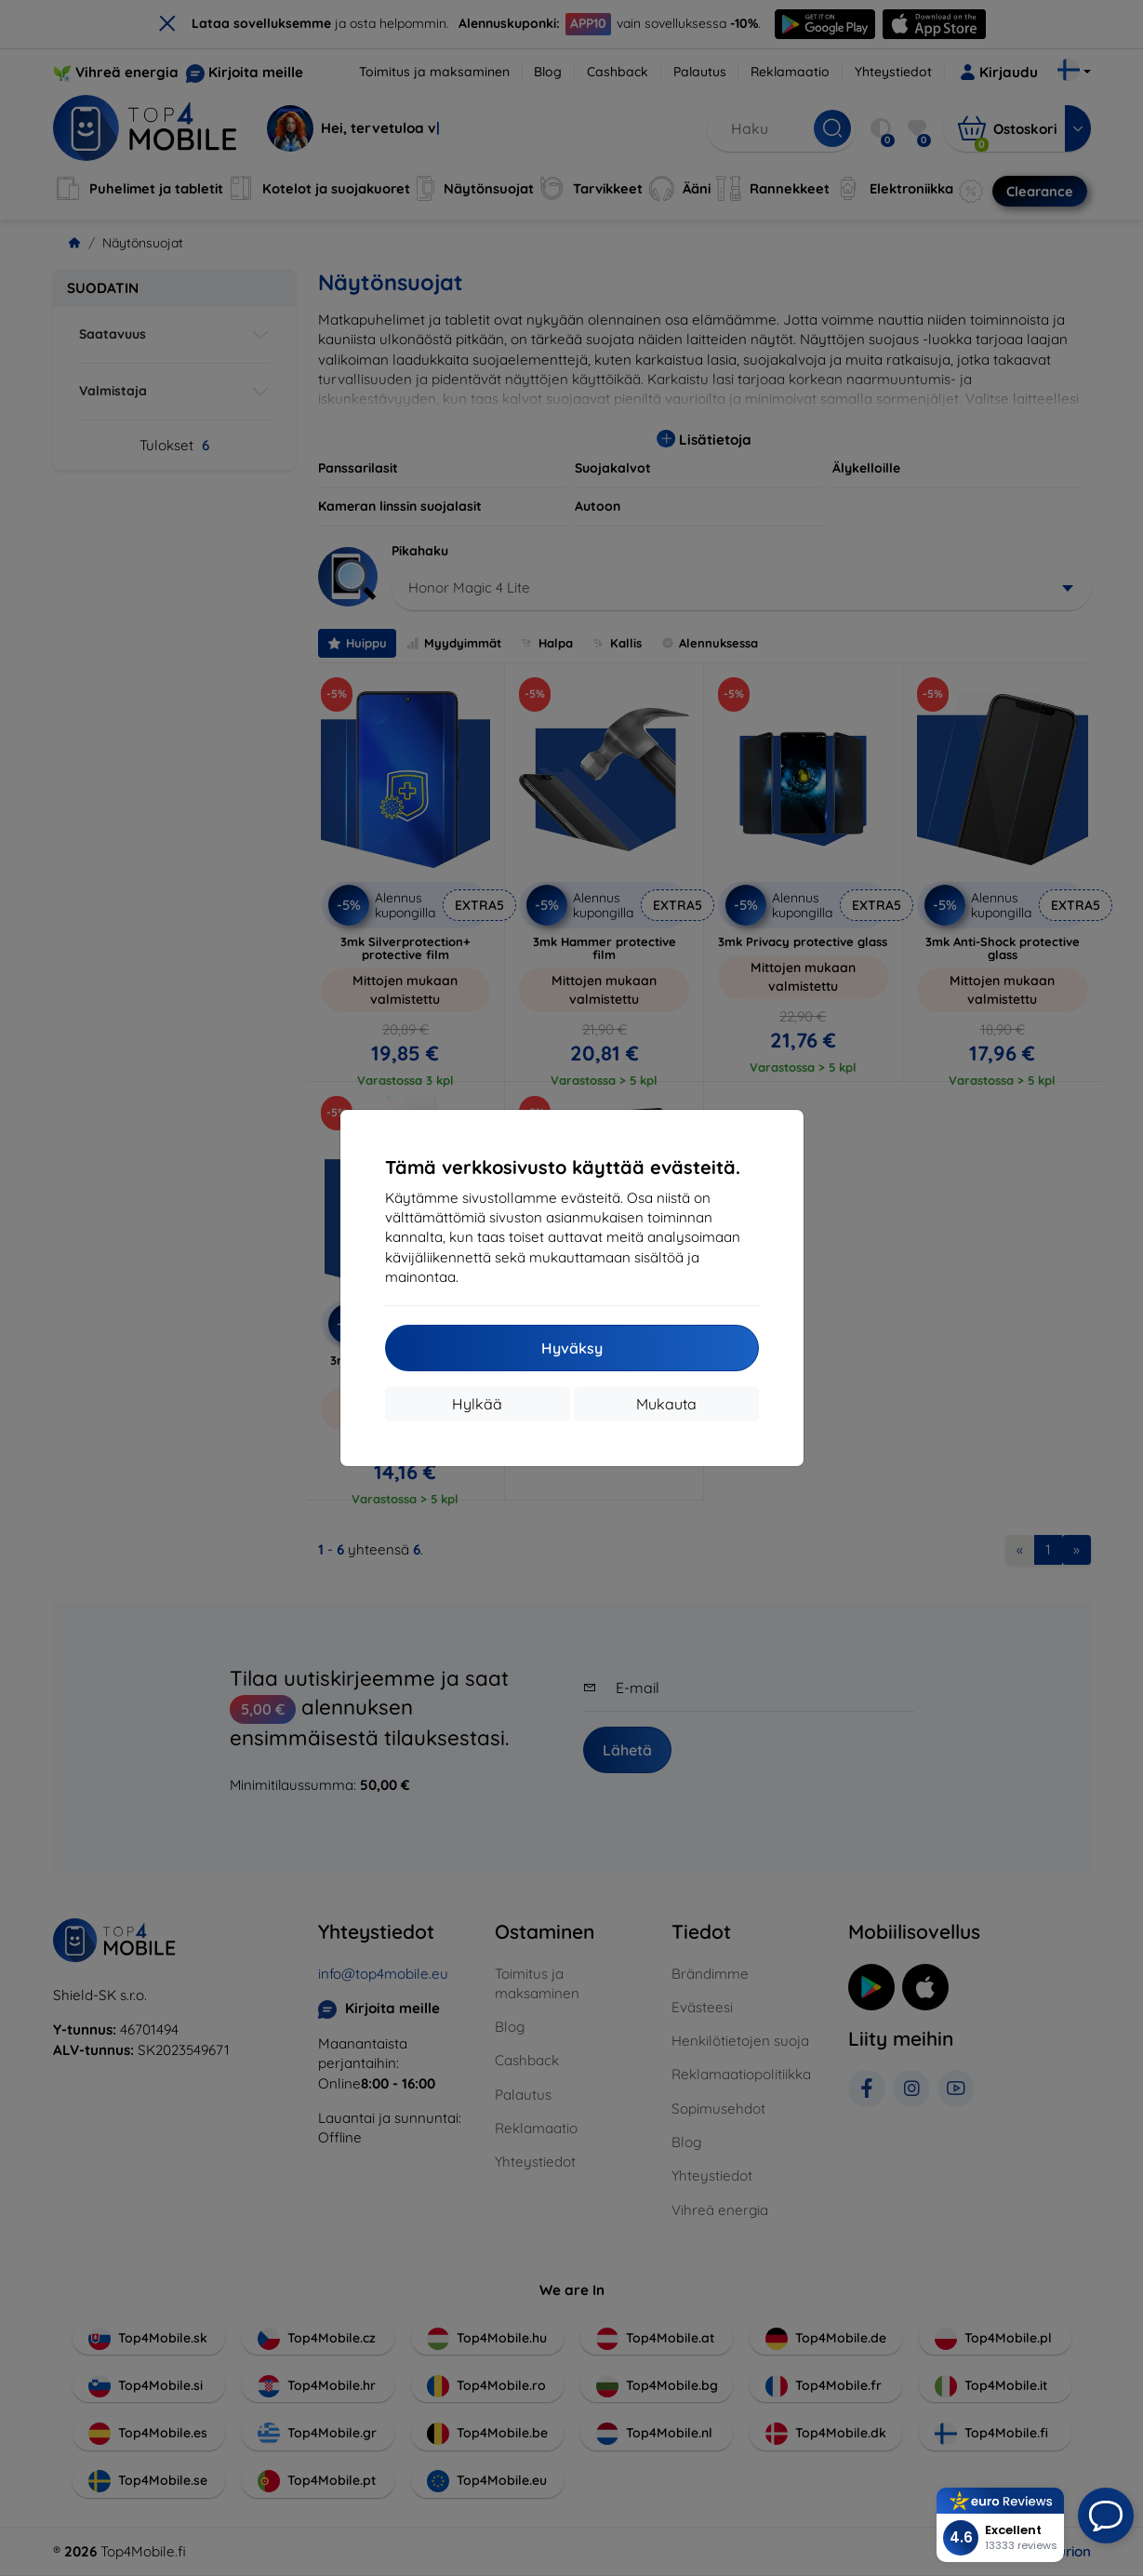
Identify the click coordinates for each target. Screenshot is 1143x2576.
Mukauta (666, 1404)
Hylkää (477, 1404)
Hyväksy (572, 1348)
